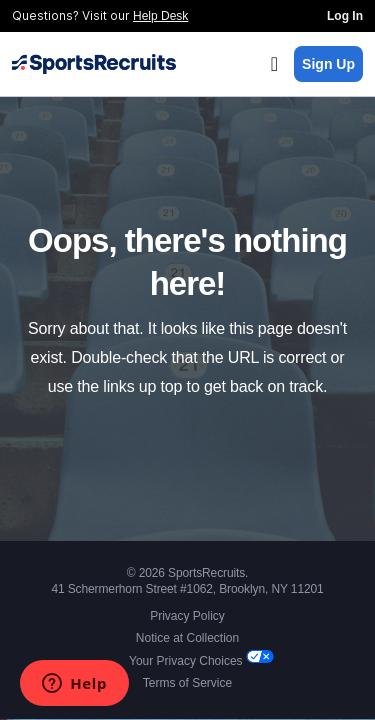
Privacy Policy (187, 616)
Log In (345, 16)
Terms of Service (187, 683)
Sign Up (328, 64)
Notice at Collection (187, 638)
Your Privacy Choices (187, 661)
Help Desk (160, 16)
